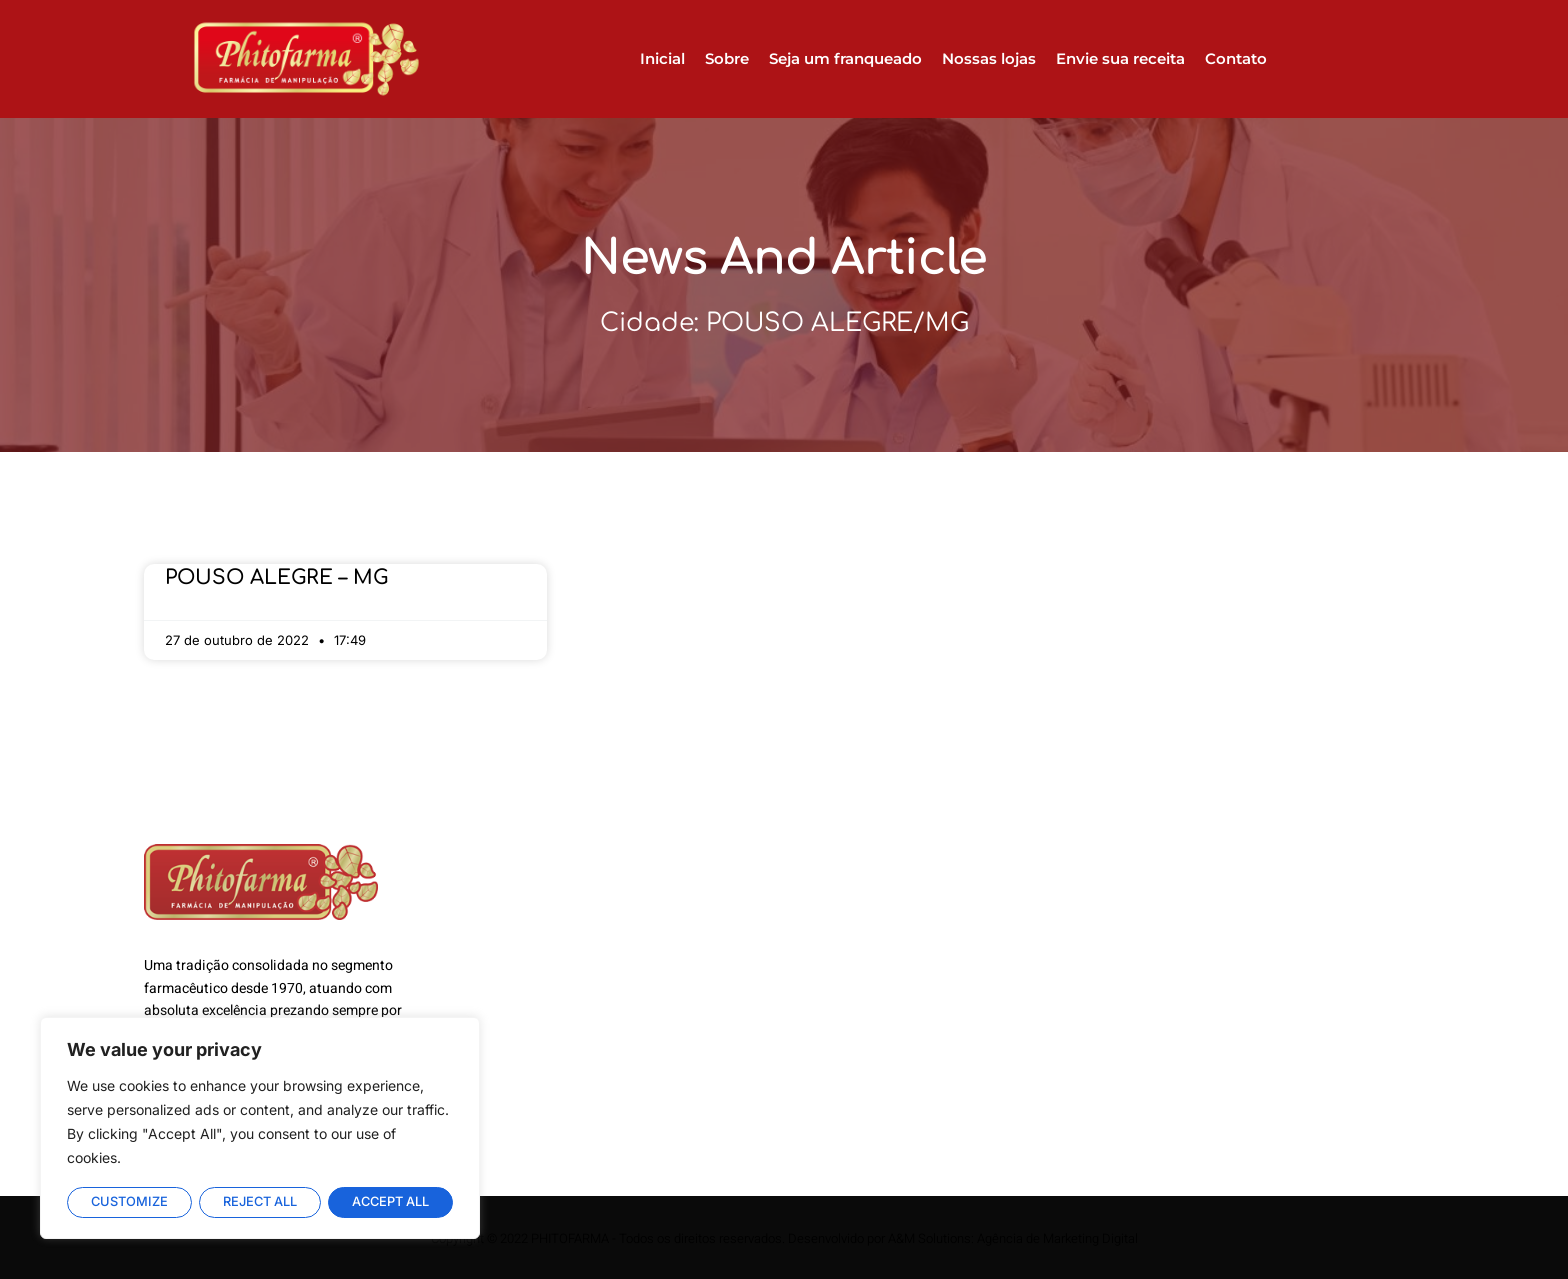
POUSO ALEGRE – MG (276, 577)
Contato (1236, 58)
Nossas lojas (989, 58)
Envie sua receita (1120, 58)
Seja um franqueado (845, 58)
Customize (129, 1202)
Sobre (727, 58)
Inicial (662, 58)
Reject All (259, 1202)
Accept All (390, 1202)
